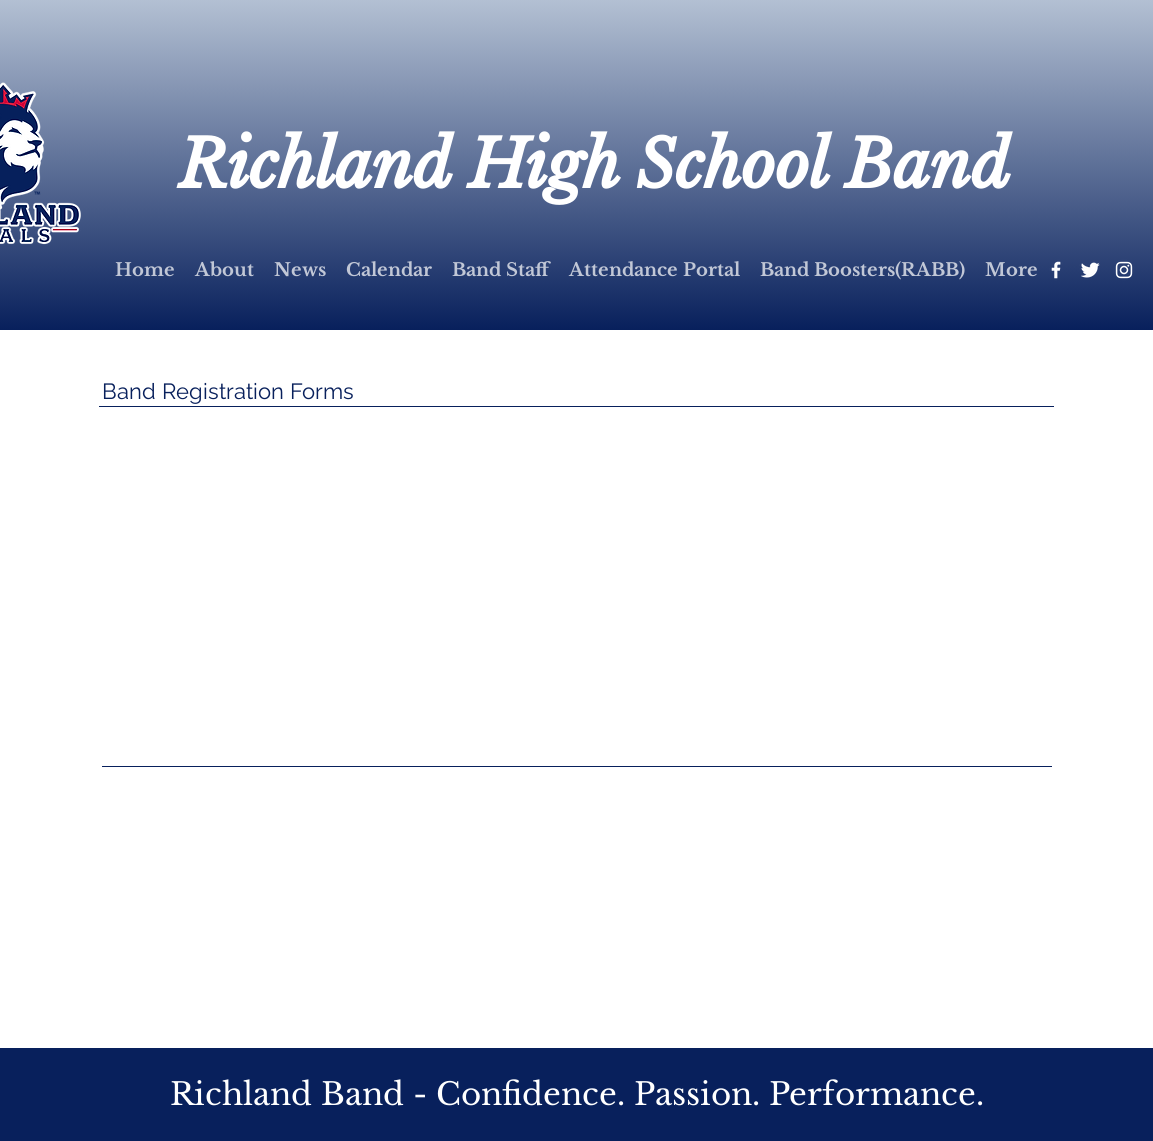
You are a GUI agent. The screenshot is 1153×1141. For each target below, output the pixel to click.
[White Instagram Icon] (1124, 270)
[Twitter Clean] (1090, 270)
